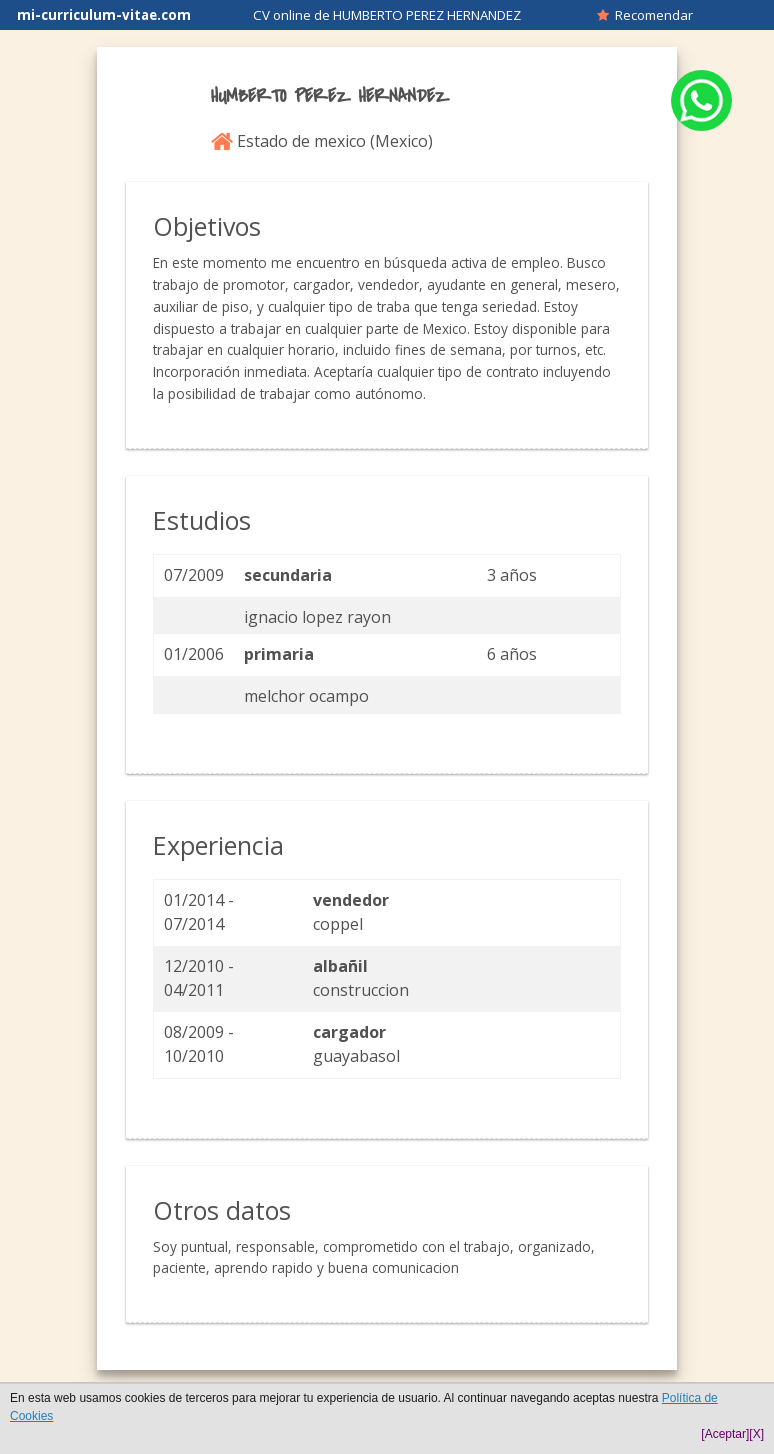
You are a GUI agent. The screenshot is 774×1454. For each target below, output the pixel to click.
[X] (756, 1434)
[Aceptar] (725, 1434)
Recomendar (645, 15)
